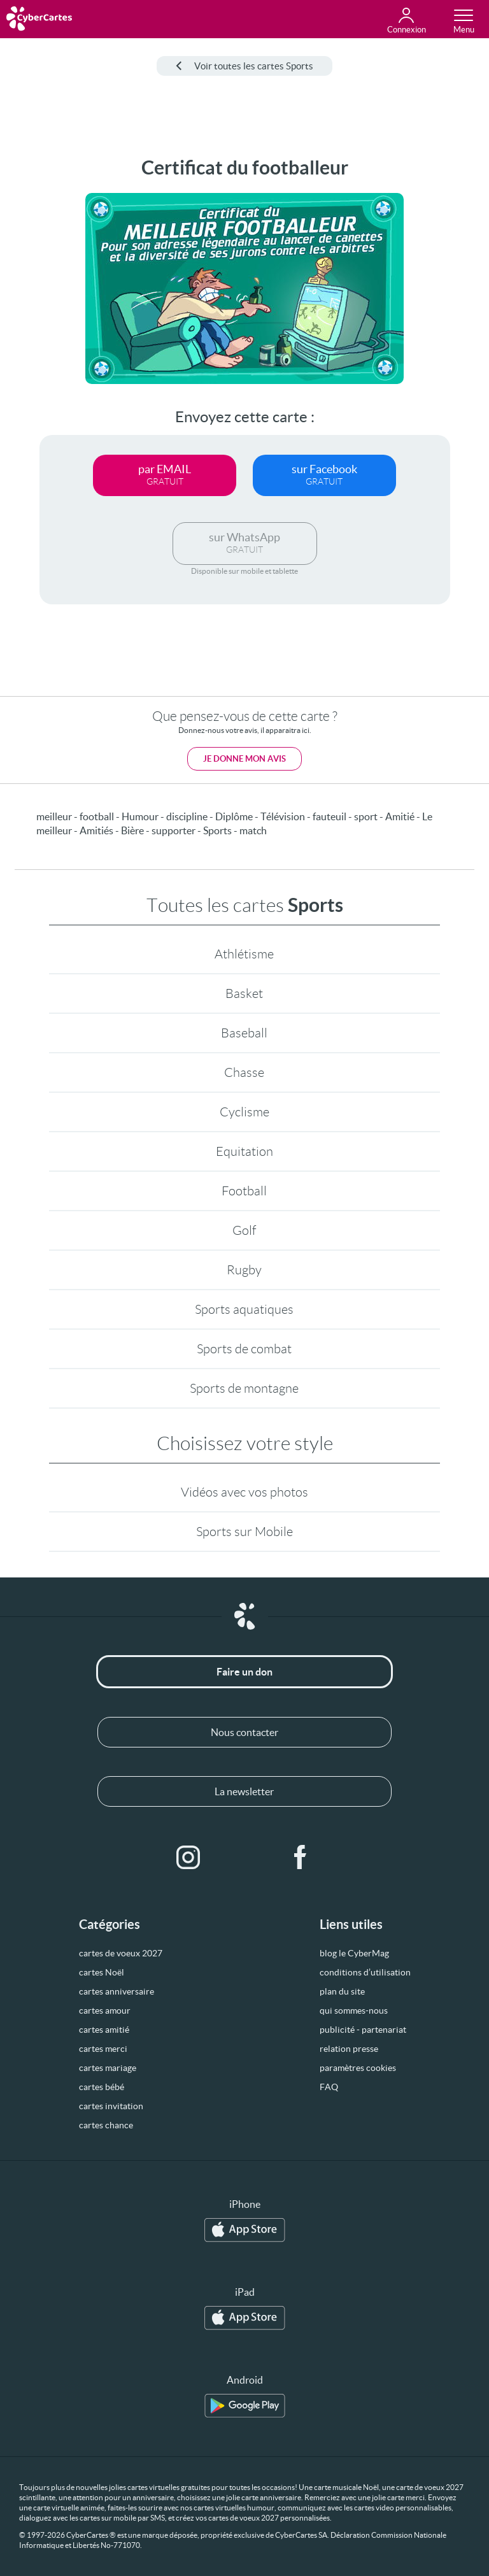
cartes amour (105, 2010)
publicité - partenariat (363, 2030)
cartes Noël (101, 1972)
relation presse (349, 2049)
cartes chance (106, 2125)
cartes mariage (107, 2068)
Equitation (244, 1151)
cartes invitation (111, 2106)
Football (244, 1191)
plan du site (342, 1991)
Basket (244, 993)
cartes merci (103, 2049)
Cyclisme (244, 1112)
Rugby (244, 1270)
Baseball (244, 1033)
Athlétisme (244, 954)
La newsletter (244, 1791)
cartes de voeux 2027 (120, 1953)
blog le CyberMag (354, 1953)
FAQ (329, 2087)
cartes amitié (104, 2030)
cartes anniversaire (116, 1991)
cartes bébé (101, 2087)
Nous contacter (244, 1732)
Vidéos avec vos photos (244, 1492)
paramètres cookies (358, 2068)
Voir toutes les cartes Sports (244, 65)
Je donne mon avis (244, 759)
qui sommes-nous (354, 2010)
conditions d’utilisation (365, 1972)
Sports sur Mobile (244, 1532)
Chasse (244, 1072)
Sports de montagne (244, 1388)
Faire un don (244, 1671)
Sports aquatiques (244, 1309)
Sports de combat (244, 1349)
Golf (244, 1230)
